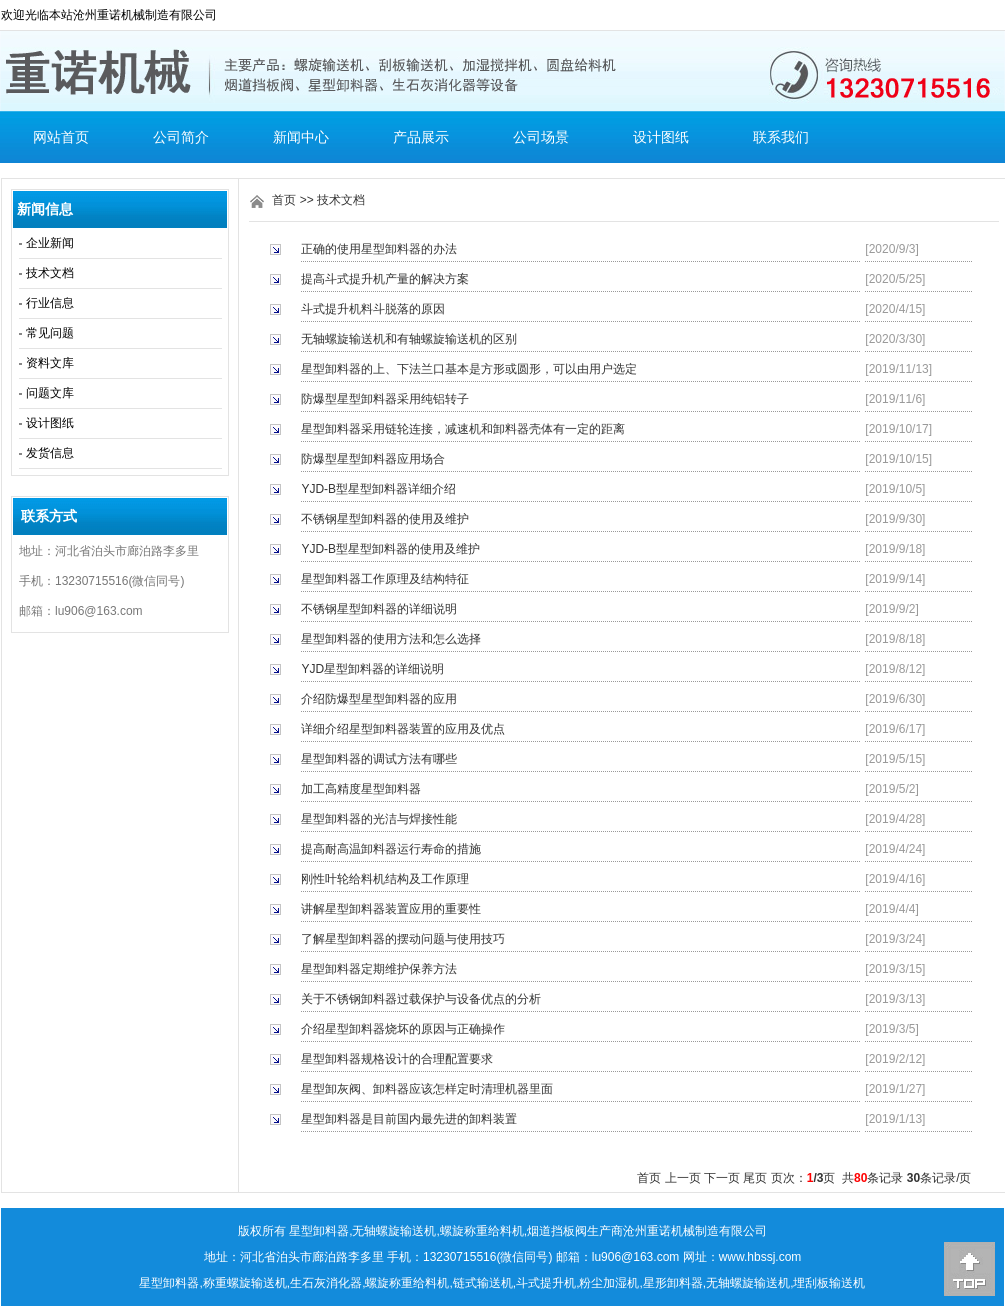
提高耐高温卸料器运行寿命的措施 (391, 849)
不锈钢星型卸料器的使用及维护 (385, 519)
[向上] (969, 1269)
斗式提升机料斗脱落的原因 (373, 309)
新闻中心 (301, 137)
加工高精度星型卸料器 (361, 789)
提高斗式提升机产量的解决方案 (385, 279)
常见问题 (50, 333)
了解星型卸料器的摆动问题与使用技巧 (403, 939)
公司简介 (181, 137)
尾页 (755, 1178)
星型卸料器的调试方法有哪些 (379, 759)
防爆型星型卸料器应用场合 (373, 459)
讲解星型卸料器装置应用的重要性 (391, 909)
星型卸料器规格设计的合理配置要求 (397, 1059)
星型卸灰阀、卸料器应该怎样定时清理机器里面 (427, 1089)
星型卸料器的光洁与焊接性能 (379, 819)
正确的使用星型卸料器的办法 (379, 249)
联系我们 (781, 137)
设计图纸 (661, 137)
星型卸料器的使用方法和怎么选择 (391, 639)
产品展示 (421, 137)
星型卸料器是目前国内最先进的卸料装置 (409, 1119)
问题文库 (50, 393)
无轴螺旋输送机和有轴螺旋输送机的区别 (409, 339)
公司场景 (541, 137)
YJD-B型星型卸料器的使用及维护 (390, 549)
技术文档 (50, 273)
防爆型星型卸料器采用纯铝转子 (385, 399)
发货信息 (50, 453)
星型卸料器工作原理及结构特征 (385, 579)
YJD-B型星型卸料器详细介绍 (378, 489)
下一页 (722, 1178)
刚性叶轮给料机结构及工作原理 (385, 879)
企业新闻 (50, 243)
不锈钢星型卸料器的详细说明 (379, 609)
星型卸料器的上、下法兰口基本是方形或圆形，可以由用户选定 (469, 369)
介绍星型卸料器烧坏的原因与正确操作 (403, 1029)
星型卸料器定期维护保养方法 (379, 969)
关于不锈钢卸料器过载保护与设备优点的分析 (421, 999)
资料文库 (50, 363)
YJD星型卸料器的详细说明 (372, 669)
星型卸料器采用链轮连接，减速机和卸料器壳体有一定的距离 (463, 429)
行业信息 (50, 303)
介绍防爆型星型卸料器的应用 (379, 699)
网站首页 (61, 137)
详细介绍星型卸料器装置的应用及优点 (403, 729)
